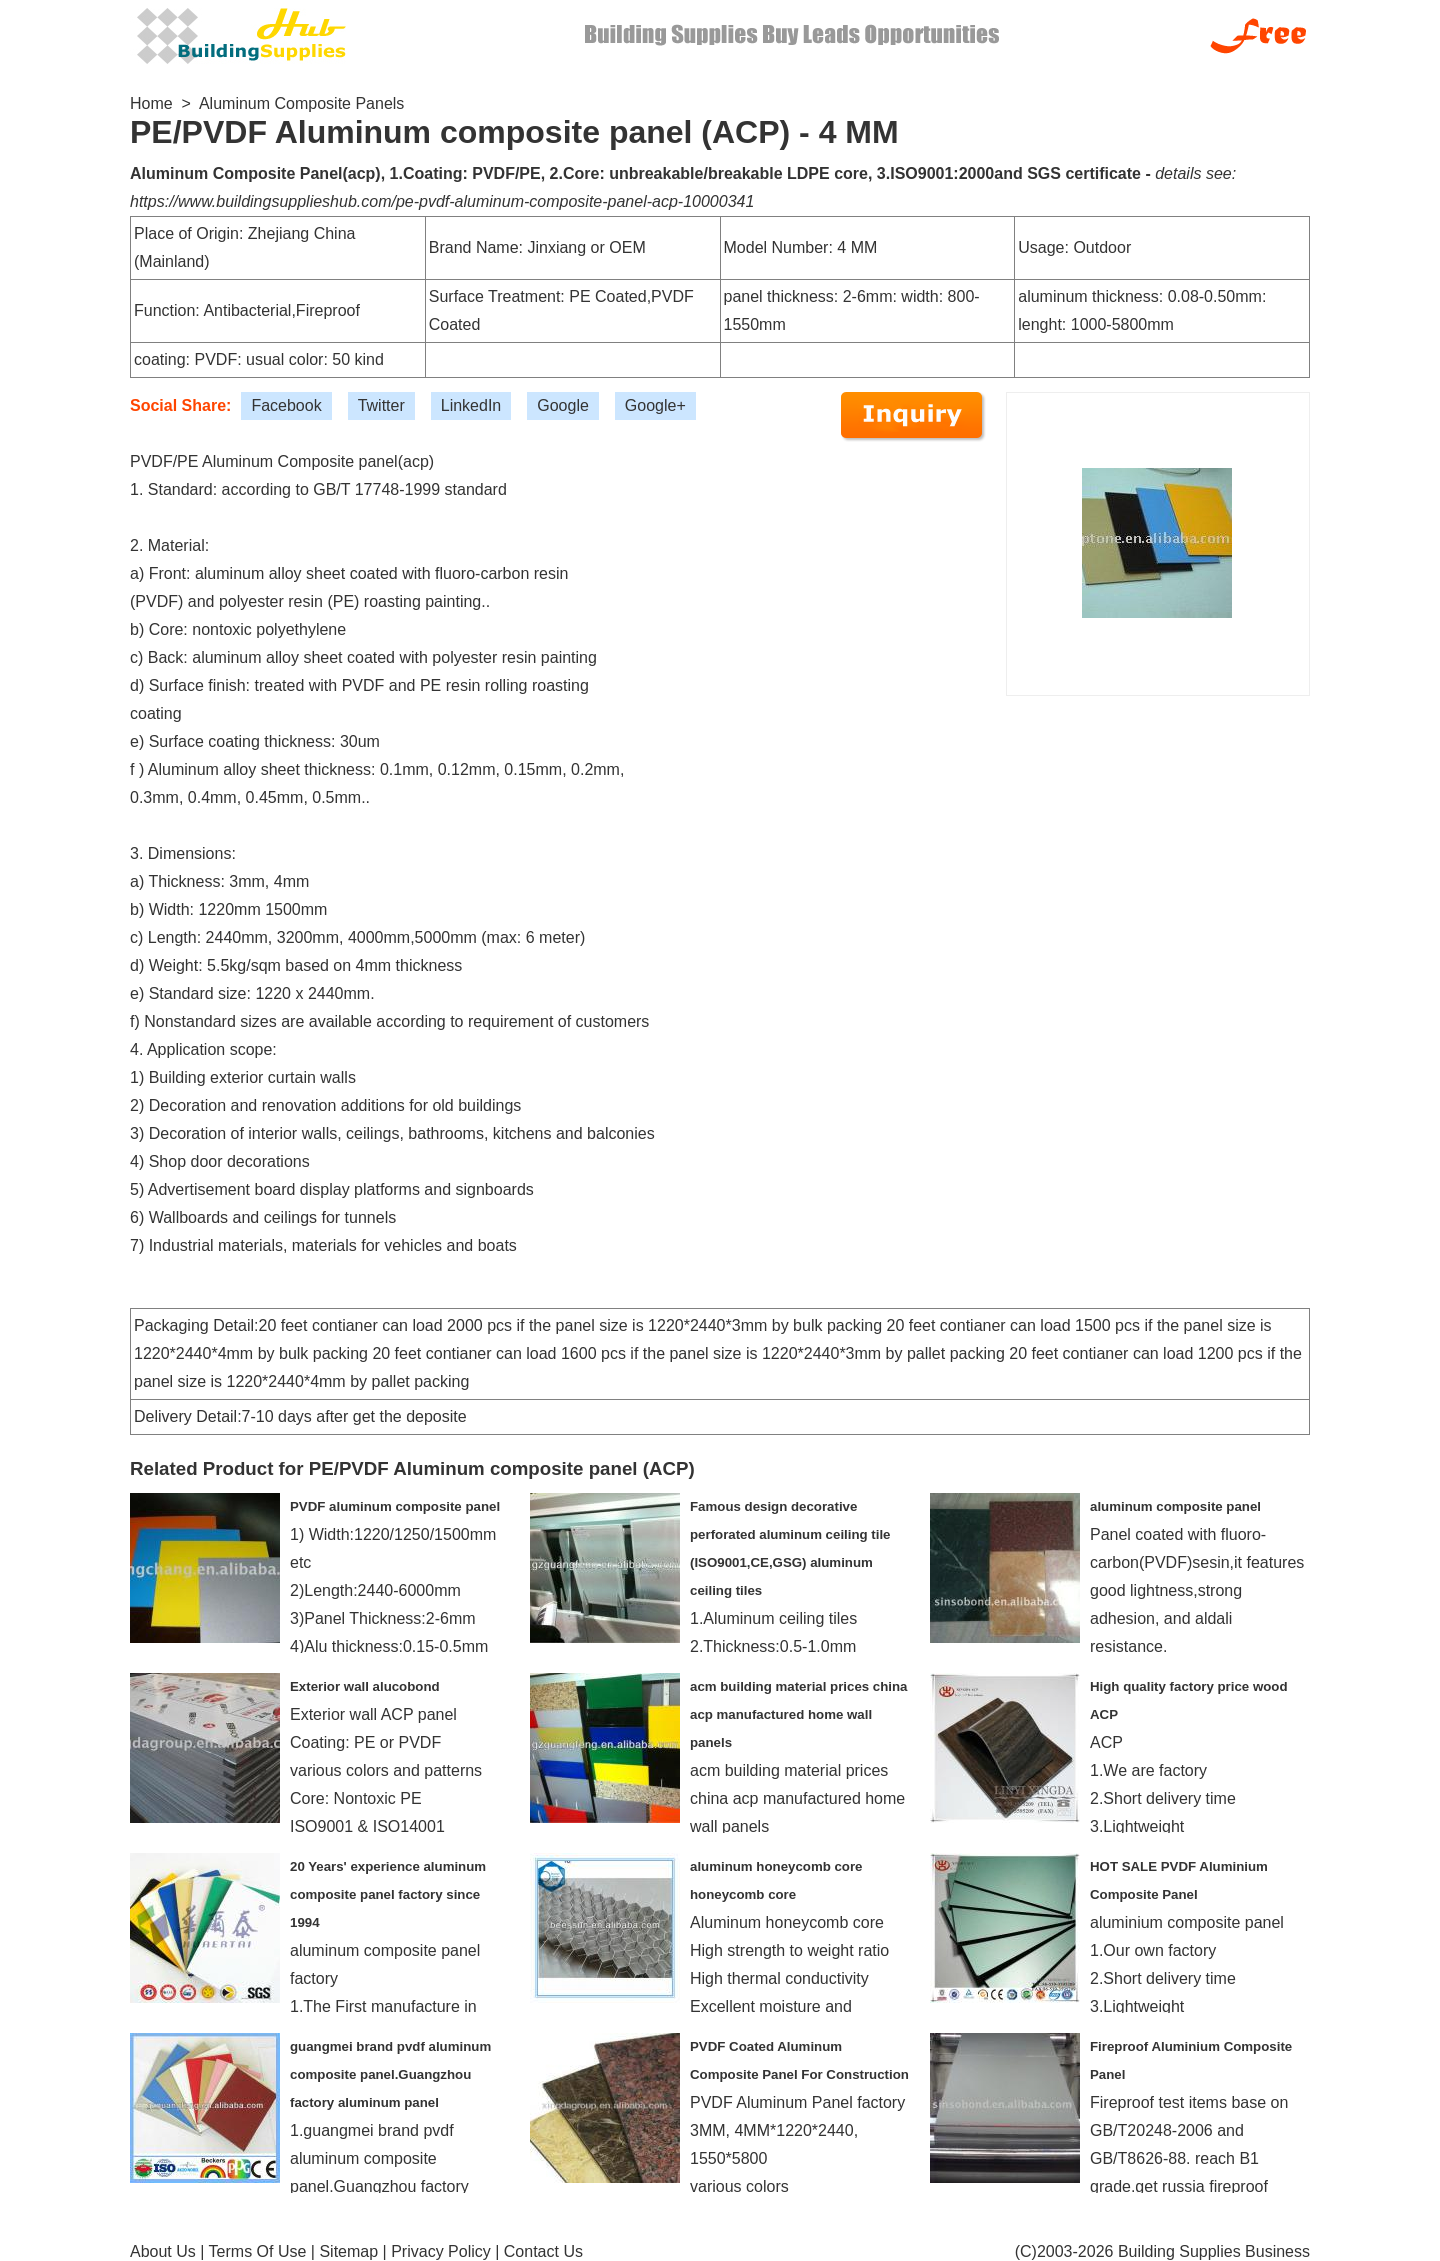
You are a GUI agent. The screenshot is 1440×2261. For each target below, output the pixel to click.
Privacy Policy (441, 2251)
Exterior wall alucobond (365, 1686)
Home (151, 103)
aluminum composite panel (1175, 1506)
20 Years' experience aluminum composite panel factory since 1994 (388, 1894)
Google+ (655, 405)
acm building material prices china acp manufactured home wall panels (798, 1714)
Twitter (381, 405)
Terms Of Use (258, 2251)
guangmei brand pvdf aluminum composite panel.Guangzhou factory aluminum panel (390, 2074)
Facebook (286, 405)
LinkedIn (471, 405)
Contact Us (543, 2251)
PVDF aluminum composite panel (395, 1506)
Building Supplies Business (1214, 2251)
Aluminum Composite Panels (301, 103)
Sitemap (348, 2251)
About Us (163, 2251)
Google (563, 405)
